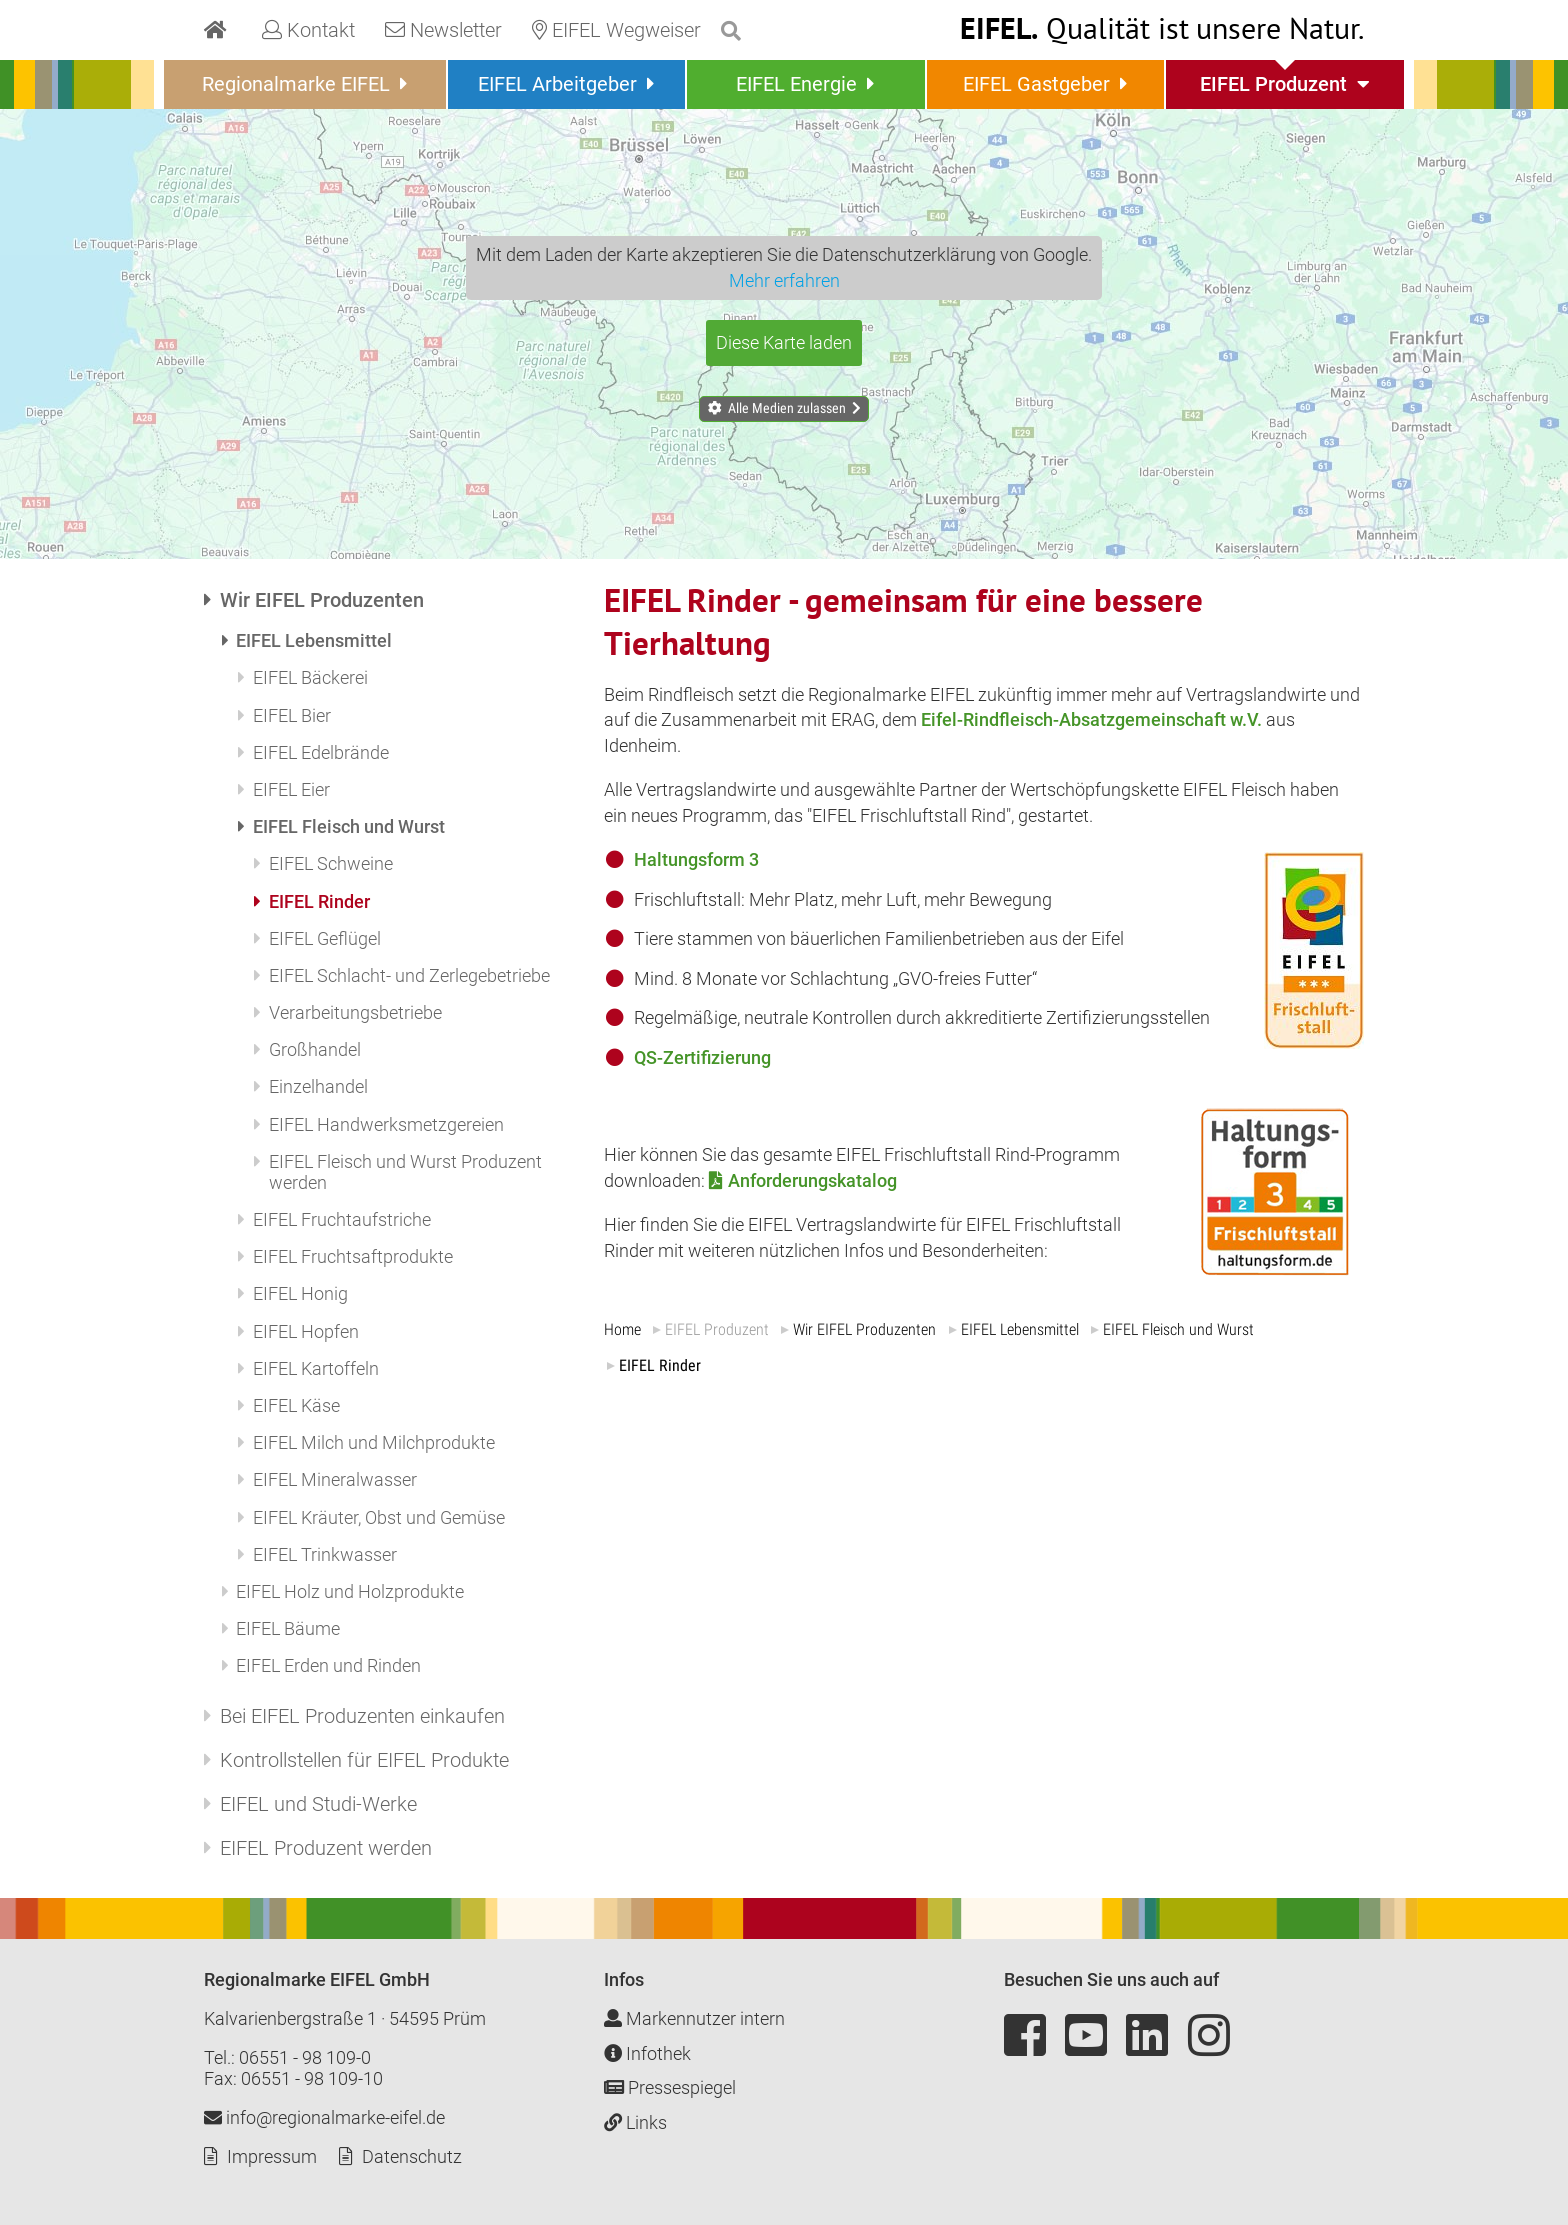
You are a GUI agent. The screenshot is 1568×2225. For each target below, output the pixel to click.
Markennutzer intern (694, 2018)
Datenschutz (412, 2156)
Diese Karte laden (784, 342)
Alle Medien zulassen (787, 408)
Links (635, 2122)
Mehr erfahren (784, 280)
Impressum (272, 2156)
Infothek (647, 2053)
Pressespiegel (670, 2087)
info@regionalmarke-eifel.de (324, 2117)
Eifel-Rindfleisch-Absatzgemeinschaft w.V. (1091, 719)
